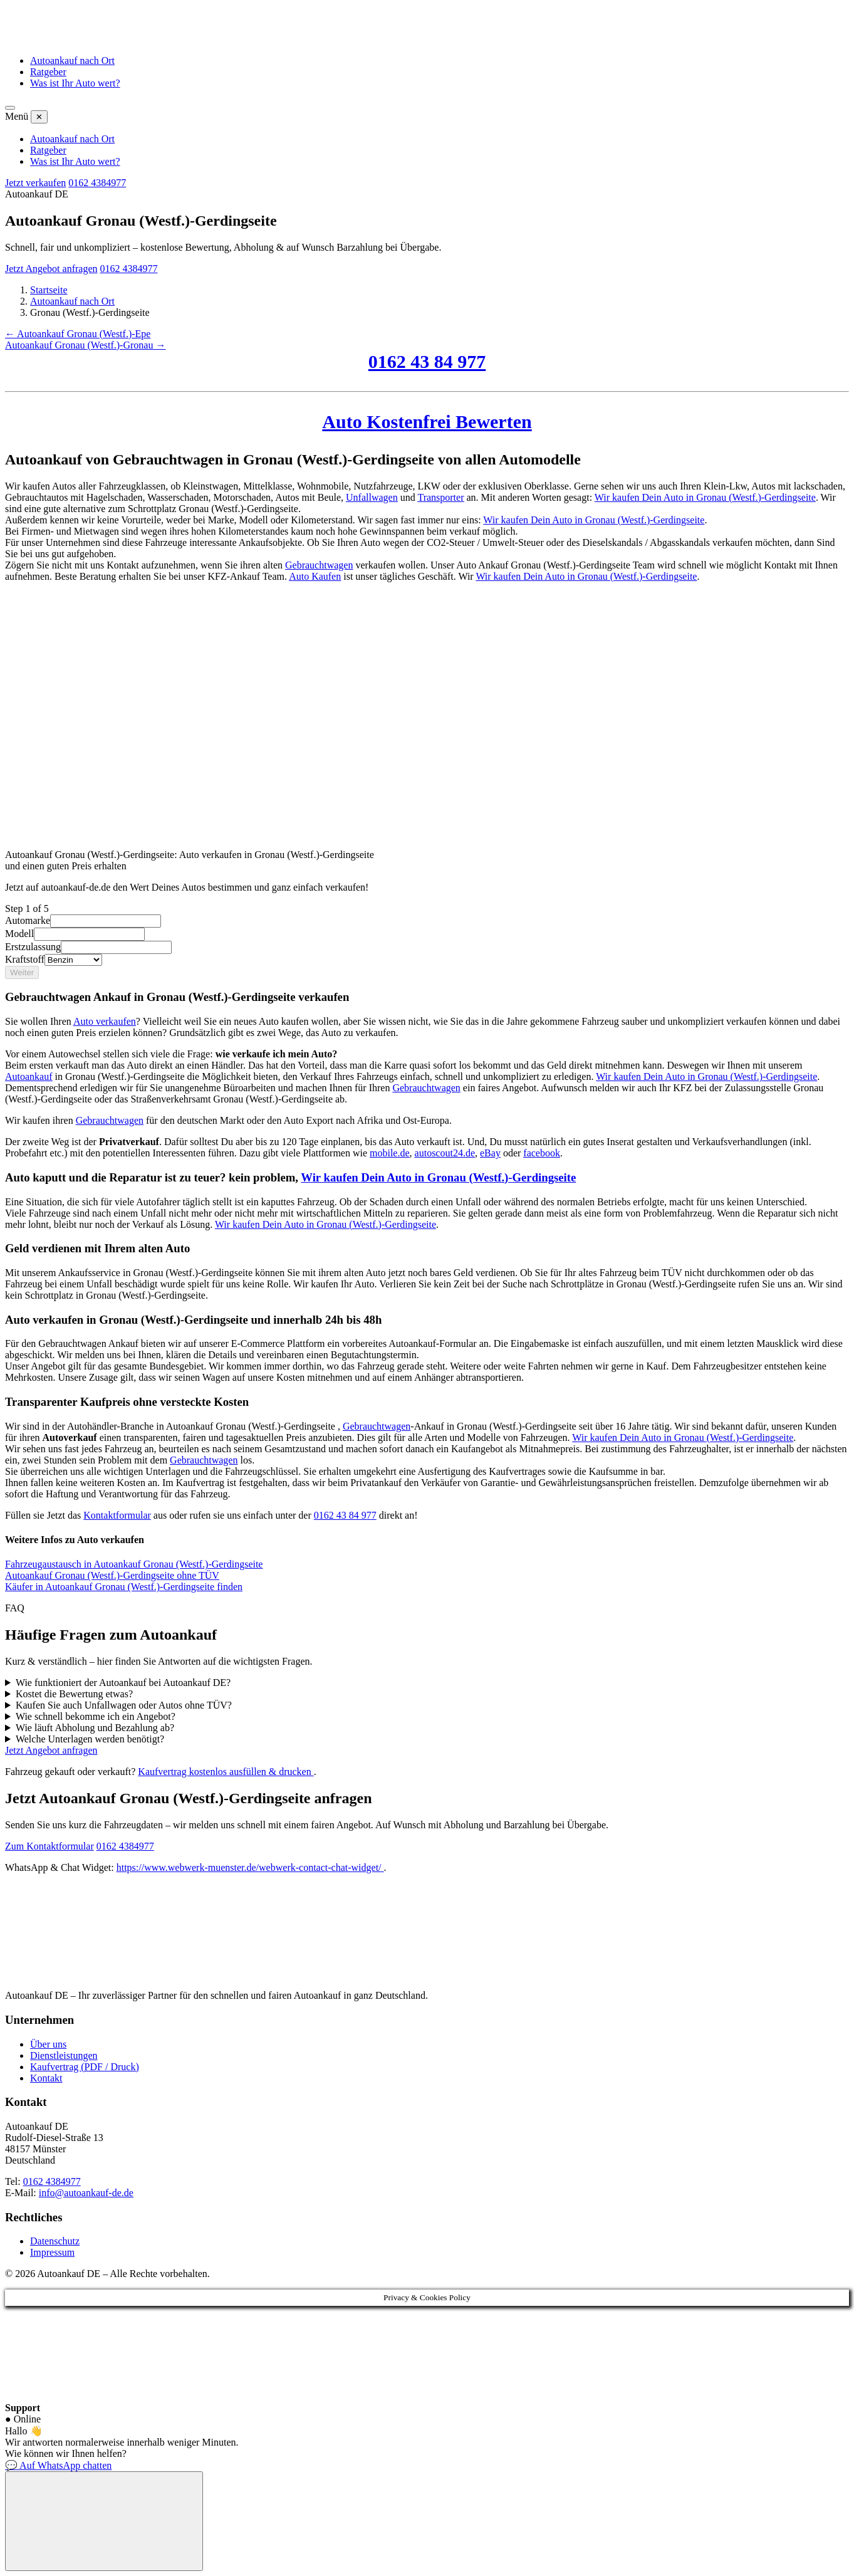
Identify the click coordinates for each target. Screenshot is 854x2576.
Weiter (22, 972)
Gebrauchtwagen (319, 565)
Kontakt (46, 2078)
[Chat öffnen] (104, 2521)
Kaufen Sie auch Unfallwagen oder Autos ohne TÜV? (124, 1705)
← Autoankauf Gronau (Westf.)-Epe (77, 333)
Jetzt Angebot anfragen (51, 268)
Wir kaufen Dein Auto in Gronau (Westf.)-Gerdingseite (705, 497)
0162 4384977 (97, 182)
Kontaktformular (117, 1515)
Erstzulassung (33, 946)
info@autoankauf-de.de (86, 2192)
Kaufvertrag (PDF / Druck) (84, 2066)
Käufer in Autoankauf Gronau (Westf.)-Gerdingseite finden (123, 1586)
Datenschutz (55, 2241)
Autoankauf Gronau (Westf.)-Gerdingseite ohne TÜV (112, 1575)
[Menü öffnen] (10, 108)
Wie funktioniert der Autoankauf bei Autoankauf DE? (123, 1682)
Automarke (27, 920)
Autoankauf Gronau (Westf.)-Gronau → (85, 345)
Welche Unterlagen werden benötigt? (90, 1739)
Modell (19, 933)
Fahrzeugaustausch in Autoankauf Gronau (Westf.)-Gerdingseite (134, 1564)
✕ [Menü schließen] (39, 117)
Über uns (48, 2044)
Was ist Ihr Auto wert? (75, 83)
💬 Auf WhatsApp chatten (58, 2465)
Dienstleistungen (64, 2055)
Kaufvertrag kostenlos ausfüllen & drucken (225, 1771)
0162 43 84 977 (427, 361)
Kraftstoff (24, 959)
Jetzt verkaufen (35, 182)
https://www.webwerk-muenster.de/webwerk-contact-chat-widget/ (250, 1867)
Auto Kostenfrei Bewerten (426, 421)
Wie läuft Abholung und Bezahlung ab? (95, 1727)
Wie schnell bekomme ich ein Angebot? (95, 1716)
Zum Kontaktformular (49, 1846)
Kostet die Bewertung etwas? (74, 1694)
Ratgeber (48, 71)
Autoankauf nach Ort (72, 60)
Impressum (52, 2252)
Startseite (49, 290)
